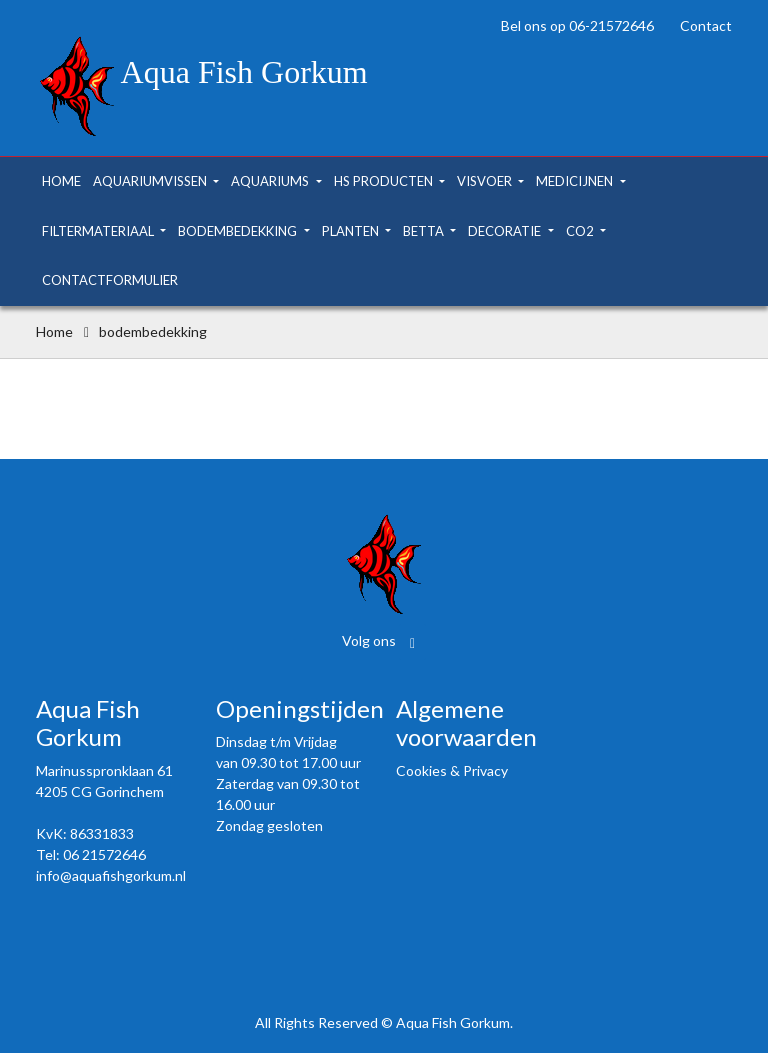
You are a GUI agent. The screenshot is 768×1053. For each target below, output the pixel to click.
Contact (706, 25)
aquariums (271, 181)
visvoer (486, 181)
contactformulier (110, 280)
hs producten (385, 181)
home (61, 181)
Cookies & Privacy (452, 770)
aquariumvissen (151, 181)
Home (54, 331)
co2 (581, 231)
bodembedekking (239, 231)
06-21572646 (611, 25)
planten (352, 231)
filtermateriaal (99, 231)
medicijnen (576, 181)
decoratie (506, 231)
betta (425, 231)
